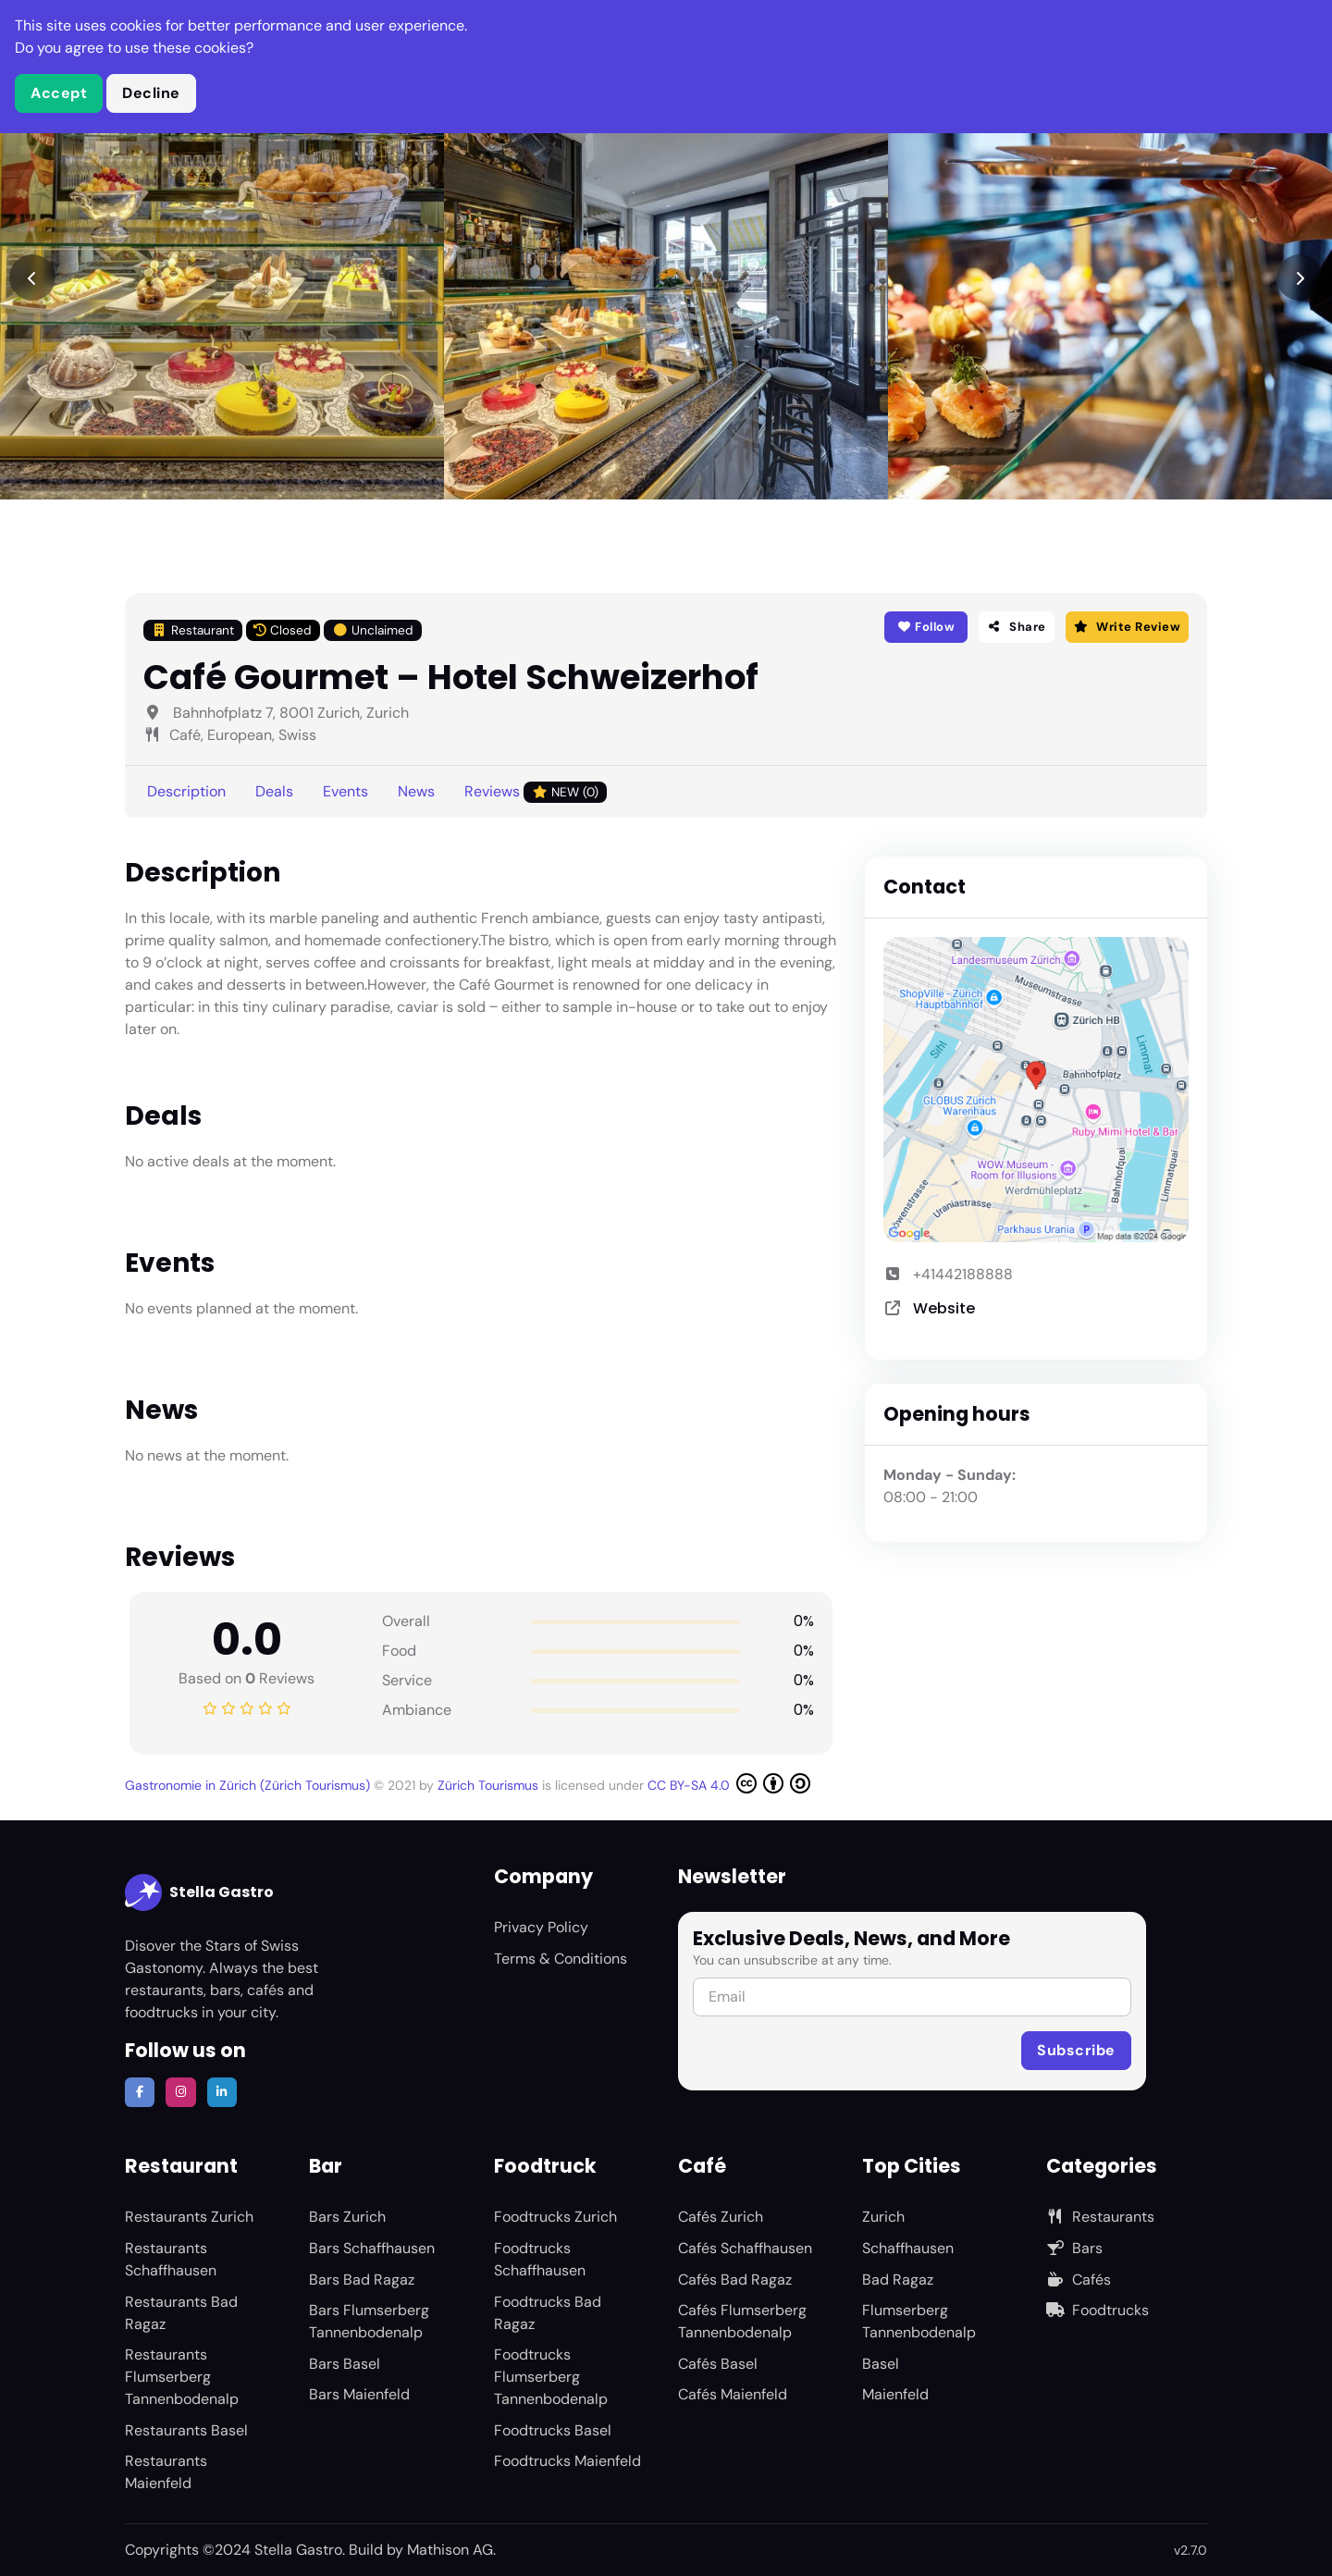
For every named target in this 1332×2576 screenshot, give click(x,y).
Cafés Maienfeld (732, 2394)
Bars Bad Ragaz (361, 2279)
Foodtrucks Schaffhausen (540, 2259)
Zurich (883, 2216)
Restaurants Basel (186, 2430)
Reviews (535, 792)
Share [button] (1016, 627)
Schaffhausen (908, 2248)
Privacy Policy (541, 1927)
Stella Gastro (199, 1892)
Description (186, 791)
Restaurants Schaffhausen (170, 2259)
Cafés (1078, 2279)
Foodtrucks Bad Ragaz (547, 2313)
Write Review (1127, 627)
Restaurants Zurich (189, 2216)
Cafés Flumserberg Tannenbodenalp (742, 2321)
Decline (151, 93)
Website (944, 1308)
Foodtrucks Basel (552, 2430)
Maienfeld (895, 2394)
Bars (1074, 2248)
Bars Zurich (347, 2216)
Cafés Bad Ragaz (735, 2279)
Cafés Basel (718, 2363)
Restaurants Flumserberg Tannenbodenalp (182, 2377)
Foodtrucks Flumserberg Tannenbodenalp (551, 2377)
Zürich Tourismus (490, 1785)
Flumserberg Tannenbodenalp (919, 2321)
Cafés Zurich (720, 2216)
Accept (59, 93)
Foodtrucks (1097, 2310)
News (416, 791)
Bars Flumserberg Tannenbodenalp (369, 2321)
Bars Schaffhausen (372, 2248)
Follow (925, 627)
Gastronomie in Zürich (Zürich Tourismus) (249, 1785)
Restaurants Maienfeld (166, 2472)
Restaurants (1100, 2216)
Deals (274, 791)
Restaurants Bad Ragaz (181, 2313)
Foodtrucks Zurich (555, 2216)
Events (345, 791)
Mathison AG (450, 2549)
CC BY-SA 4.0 (729, 1783)
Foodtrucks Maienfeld (567, 2461)
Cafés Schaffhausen (745, 2248)
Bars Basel (344, 2363)
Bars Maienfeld (359, 2394)
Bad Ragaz (897, 2279)
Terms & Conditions (560, 1958)
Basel (880, 2363)
